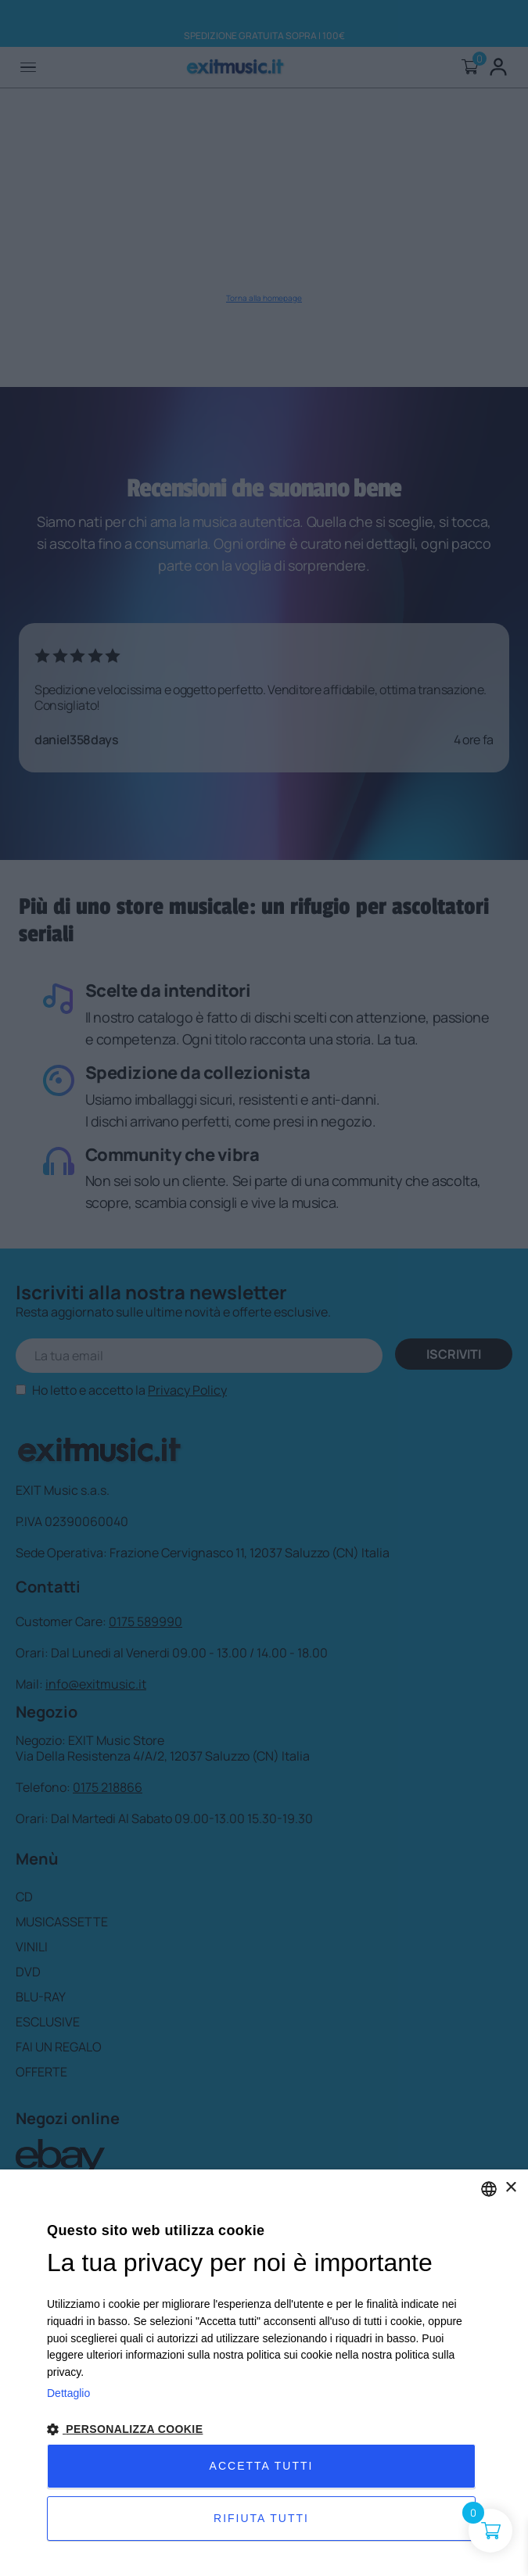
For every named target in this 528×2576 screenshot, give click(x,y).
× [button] (510, 2188)
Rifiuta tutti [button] (261, 2518)
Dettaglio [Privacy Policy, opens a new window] (68, 2393)
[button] (264, 2429)
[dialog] (264, 2372)
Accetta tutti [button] (262, 2466)
